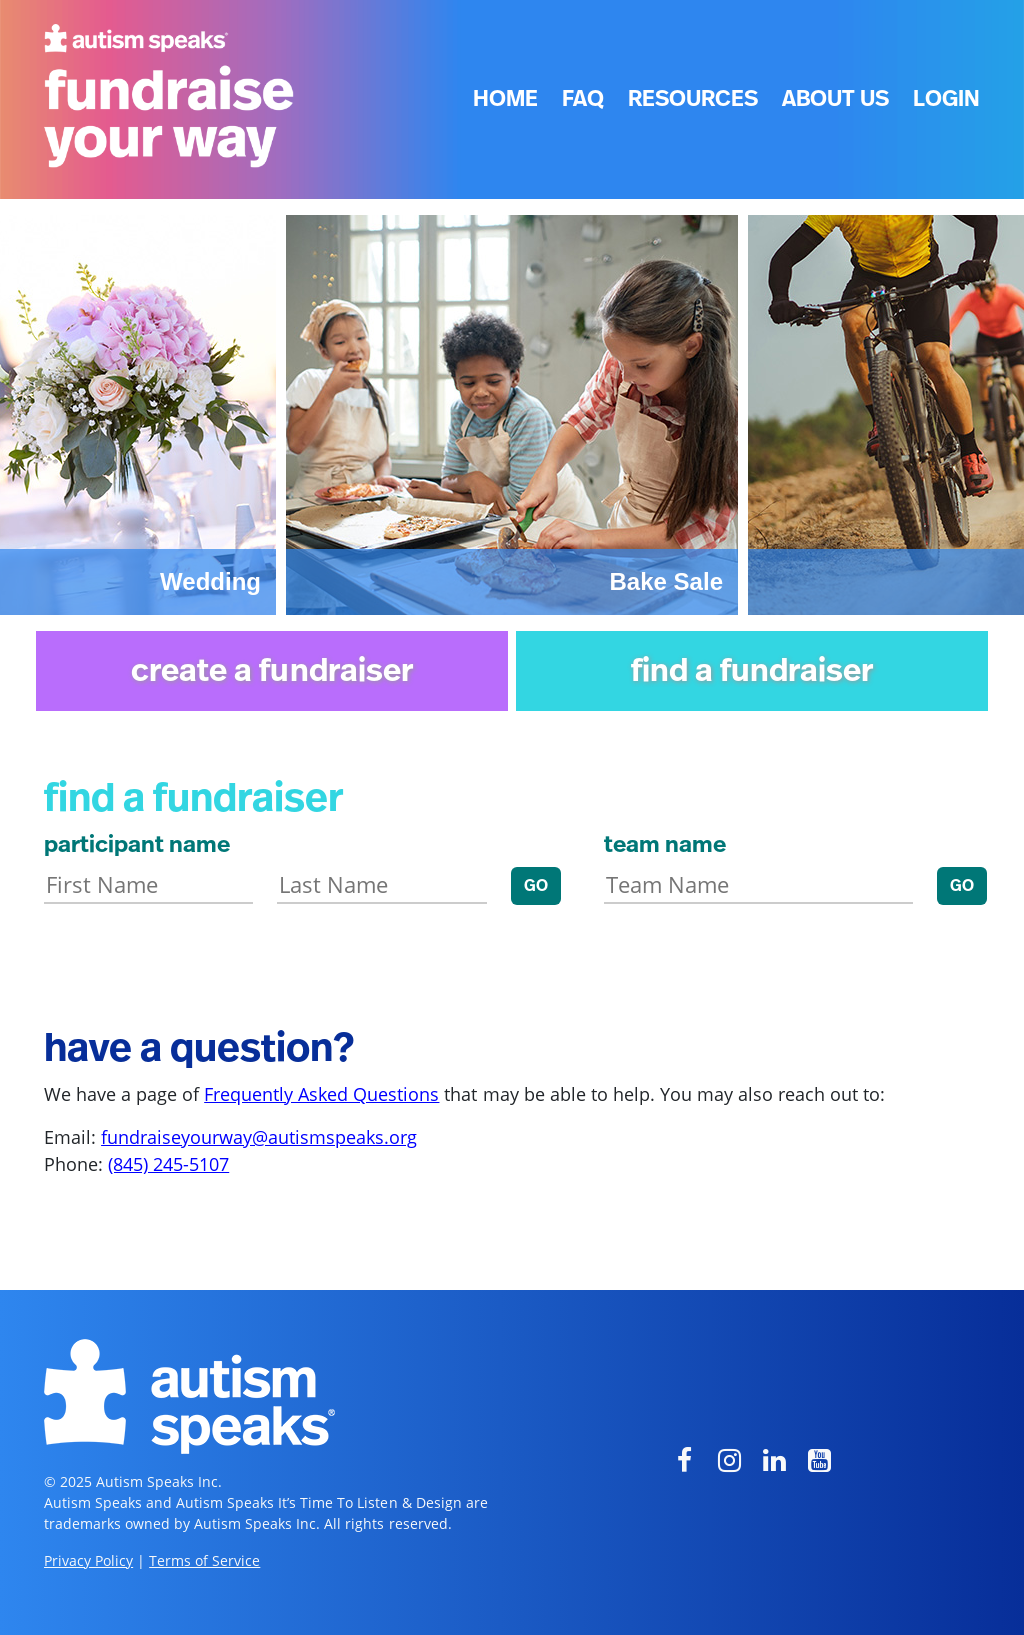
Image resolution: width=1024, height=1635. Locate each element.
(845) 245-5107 (168, 1164)
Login (946, 99)
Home (505, 99)
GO (536, 886)
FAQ (583, 99)
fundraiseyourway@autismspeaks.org (259, 1137)
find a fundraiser (752, 671)
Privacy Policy (88, 1560)
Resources (693, 99)
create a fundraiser (271, 671)
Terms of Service (204, 1560)
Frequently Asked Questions (321, 1094)
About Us (835, 99)
